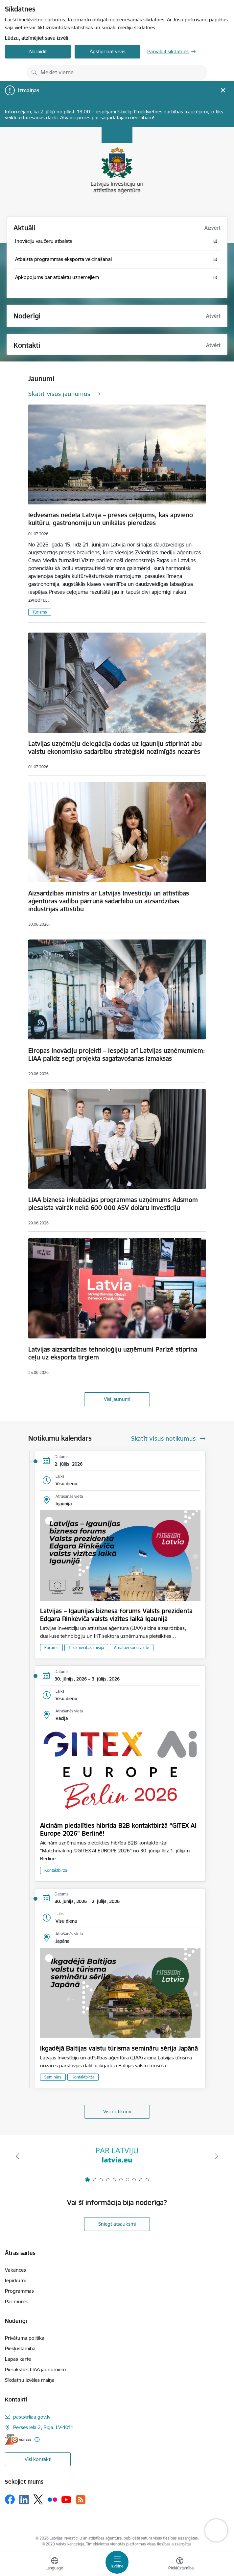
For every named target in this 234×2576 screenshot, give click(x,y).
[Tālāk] (216, 2156)
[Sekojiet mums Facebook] (10, 2499)
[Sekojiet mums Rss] (80, 2499)
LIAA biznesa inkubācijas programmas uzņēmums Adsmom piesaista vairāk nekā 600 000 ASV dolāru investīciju (113, 1204)
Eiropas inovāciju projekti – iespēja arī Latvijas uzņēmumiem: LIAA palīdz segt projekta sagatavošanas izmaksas (116, 1054)
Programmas (19, 2291)
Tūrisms (40, 612)
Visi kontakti (38, 2459)
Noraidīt (38, 51)
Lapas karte (18, 2359)
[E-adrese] (18, 2439)
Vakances (15, 2270)
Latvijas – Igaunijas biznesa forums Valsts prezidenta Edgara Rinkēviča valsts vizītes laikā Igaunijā (116, 1615)
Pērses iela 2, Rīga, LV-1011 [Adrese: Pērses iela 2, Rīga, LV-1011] (43, 2427)
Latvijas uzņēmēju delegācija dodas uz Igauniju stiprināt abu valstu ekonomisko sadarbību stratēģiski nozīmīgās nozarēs (115, 747)
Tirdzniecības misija (86, 1647)
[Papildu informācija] (37, 2439)
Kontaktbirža (55, 1870)
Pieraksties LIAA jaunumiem (35, 2369)
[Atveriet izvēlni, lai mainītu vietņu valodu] (54, 2564)
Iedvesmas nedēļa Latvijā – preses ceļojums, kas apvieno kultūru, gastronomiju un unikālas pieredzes (110, 519)
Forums (51, 1647)
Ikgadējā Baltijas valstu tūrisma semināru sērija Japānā (119, 2048)
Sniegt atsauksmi (117, 2224)
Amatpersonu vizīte (131, 1647)
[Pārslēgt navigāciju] (117, 2562)
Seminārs (52, 2077)
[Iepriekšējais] (17, 2156)
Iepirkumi (15, 2280)
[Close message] (223, 90)
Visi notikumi (117, 2111)
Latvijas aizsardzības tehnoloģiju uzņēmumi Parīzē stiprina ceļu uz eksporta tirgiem (112, 1353)
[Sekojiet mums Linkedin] (24, 2500)
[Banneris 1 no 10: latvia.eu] (117, 2156)
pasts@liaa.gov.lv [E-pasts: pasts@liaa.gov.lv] (31, 2417)
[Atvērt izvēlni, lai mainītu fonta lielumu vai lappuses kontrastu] (179, 2564)
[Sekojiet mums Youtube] (66, 2499)
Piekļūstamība (20, 2348)
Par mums (16, 2301)
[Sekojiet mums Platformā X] (38, 2499)
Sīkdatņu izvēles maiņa (30, 2380)
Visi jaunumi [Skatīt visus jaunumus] (117, 1399)
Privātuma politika (24, 2338)
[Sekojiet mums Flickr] (52, 2499)
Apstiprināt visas (108, 51)
